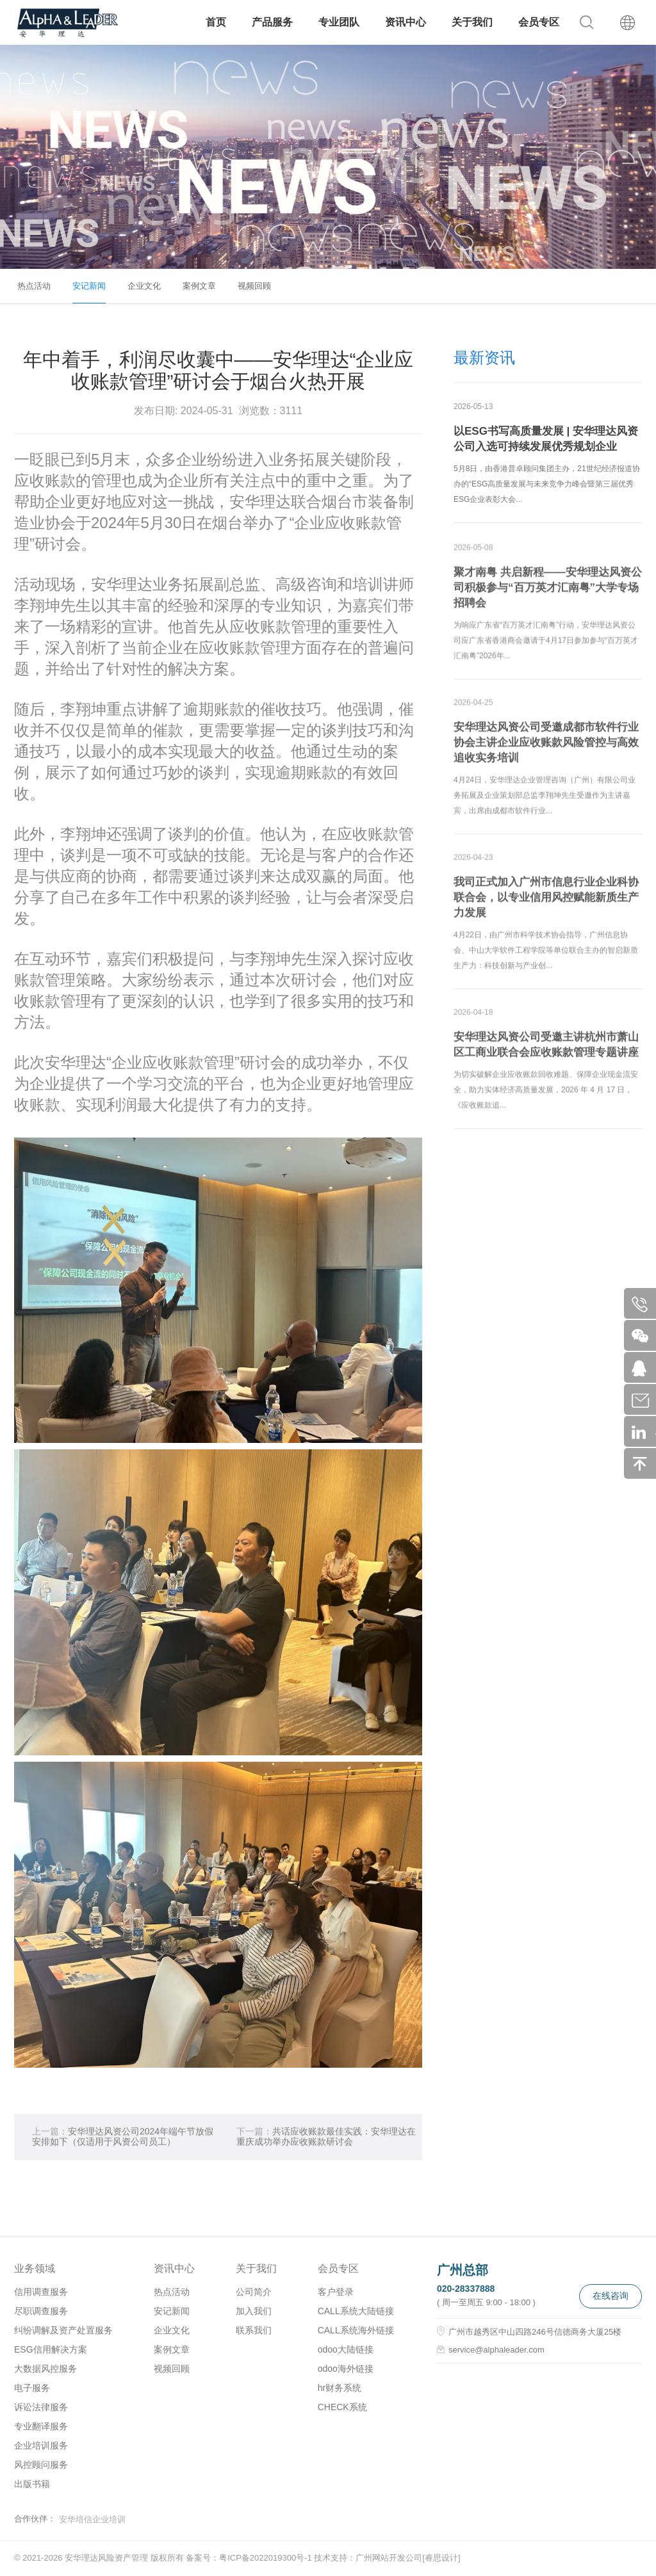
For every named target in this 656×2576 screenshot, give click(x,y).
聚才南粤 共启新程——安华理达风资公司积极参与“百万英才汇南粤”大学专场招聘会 (548, 597)
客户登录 (336, 2292)
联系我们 (254, 2330)
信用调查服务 (41, 2292)
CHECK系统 (342, 2407)
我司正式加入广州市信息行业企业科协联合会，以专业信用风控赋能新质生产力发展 (546, 906)
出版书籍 (32, 2484)
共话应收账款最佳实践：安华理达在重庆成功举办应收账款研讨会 (326, 2145)
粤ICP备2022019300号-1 (265, 2558)
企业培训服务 (41, 2445)
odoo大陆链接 (345, 2349)
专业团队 (338, 22)
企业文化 (144, 286)
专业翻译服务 (41, 2426)
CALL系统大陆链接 (356, 2311)
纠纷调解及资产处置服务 (63, 2330)
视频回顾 (254, 286)
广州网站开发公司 (389, 2558)
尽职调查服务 (41, 2311)
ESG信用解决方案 (50, 2349)
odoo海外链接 (345, 2368)
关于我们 (472, 22)
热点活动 (34, 286)
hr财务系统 (339, 2388)
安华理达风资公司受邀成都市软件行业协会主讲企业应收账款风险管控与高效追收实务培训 (546, 751)
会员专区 (538, 22)
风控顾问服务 (41, 2464)
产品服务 (272, 22)
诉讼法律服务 (41, 2407)
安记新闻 (89, 286)
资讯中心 (405, 22)
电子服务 (32, 2388)
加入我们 (254, 2311)
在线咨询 (610, 2295)
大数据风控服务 (45, 2368)
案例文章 (199, 286)
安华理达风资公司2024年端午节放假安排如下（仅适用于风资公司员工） (122, 2145)
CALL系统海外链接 (356, 2330)
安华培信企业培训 (92, 2519)
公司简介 (254, 2292)
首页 (216, 22)
